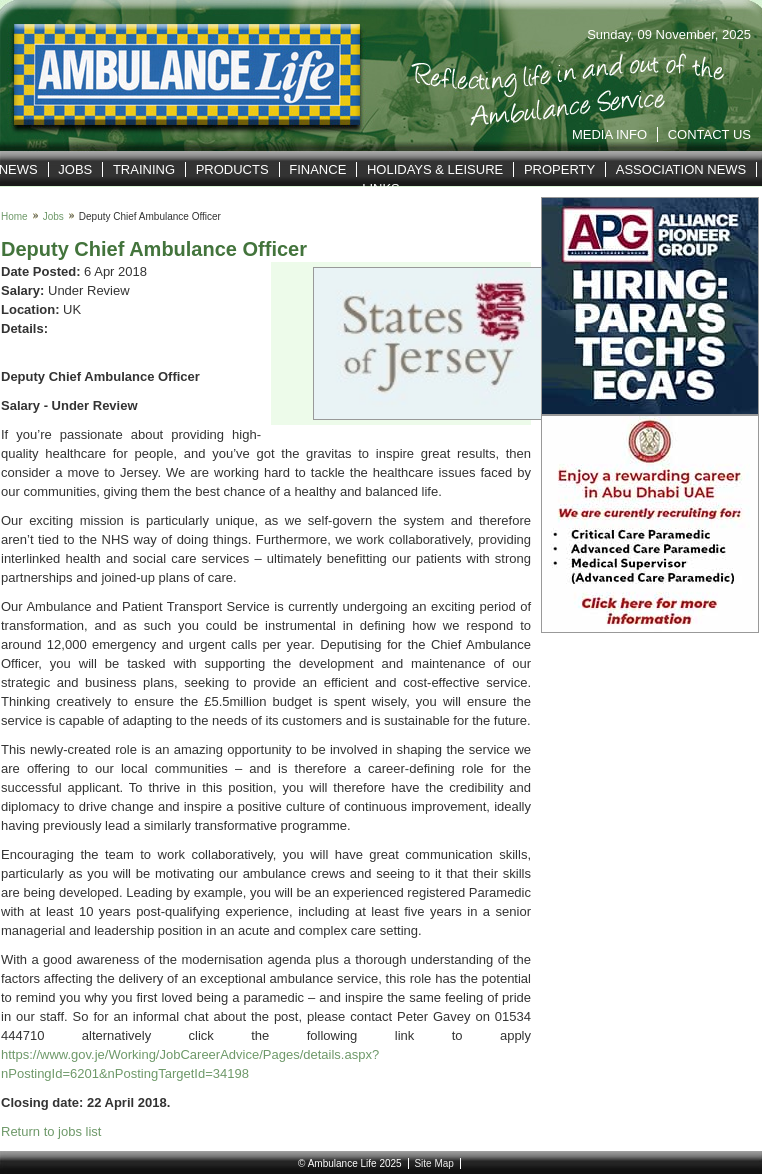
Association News (681, 169)
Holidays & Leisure (435, 169)
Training (144, 169)
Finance (317, 169)
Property (559, 169)
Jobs (75, 169)
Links (381, 188)
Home (14, 216)
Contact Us (709, 134)
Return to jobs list (51, 1131)
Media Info (609, 134)
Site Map (433, 1163)
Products (232, 169)
